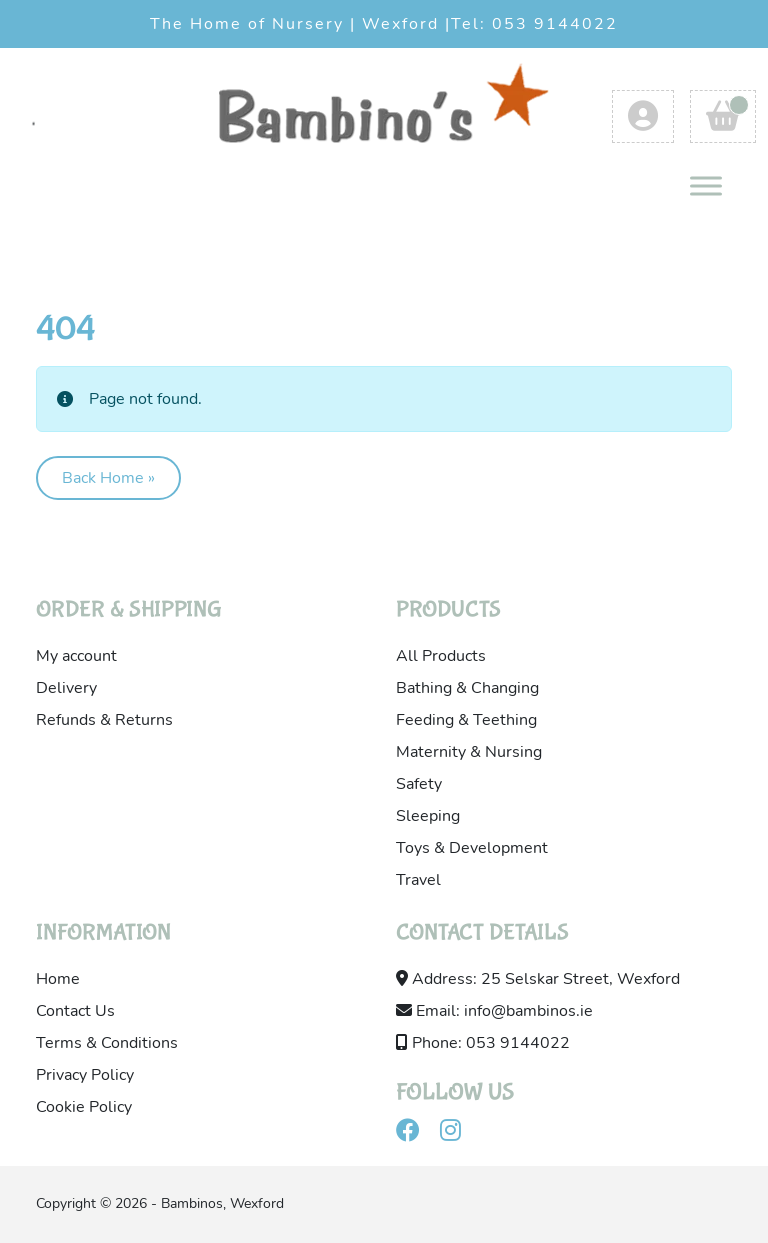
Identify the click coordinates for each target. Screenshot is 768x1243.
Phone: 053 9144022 (483, 1043)
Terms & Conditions (107, 1043)
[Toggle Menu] (706, 185)
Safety (419, 784)
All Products (441, 656)
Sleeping (428, 816)
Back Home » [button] (108, 478)
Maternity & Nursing (469, 752)
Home (58, 979)
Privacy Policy (85, 1075)
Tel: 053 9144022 (534, 24)
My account (76, 656)
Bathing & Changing (467, 688)
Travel (418, 880)
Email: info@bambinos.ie (494, 1011)
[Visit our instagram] (458, 1134)
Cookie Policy (84, 1107)
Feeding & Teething (466, 720)
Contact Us (75, 1011)
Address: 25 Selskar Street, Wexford (538, 979)
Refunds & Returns (104, 720)
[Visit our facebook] (416, 1134)
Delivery (66, 688)
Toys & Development (472, 848)
